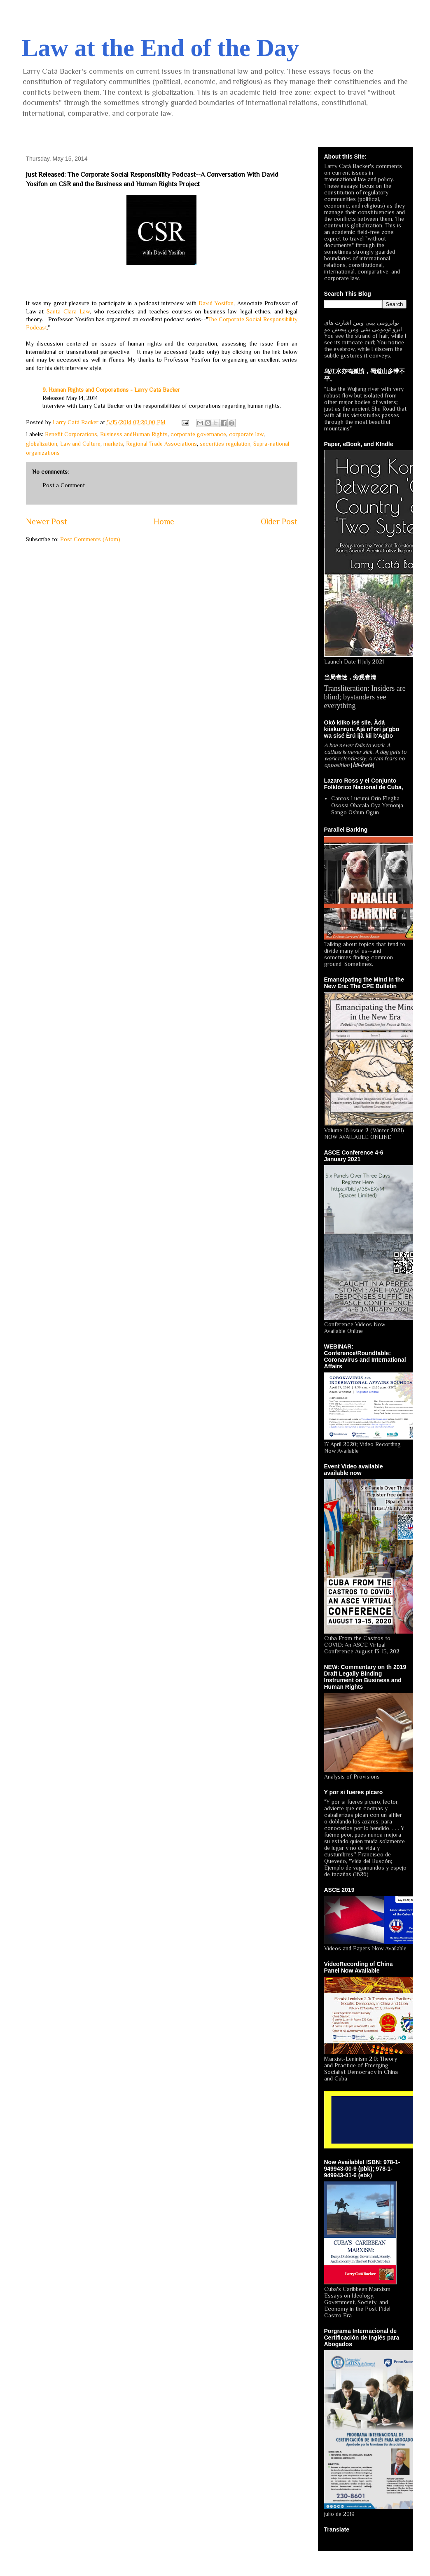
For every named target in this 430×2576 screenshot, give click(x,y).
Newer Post (46, 521)
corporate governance (198, 434)
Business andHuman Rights (134, 434)
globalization (41, 443)
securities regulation (225, 443)
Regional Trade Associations (161, 443)
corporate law (246, 434)
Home (164, 521)
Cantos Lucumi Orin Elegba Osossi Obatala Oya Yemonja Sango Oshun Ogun (367, 805)
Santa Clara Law (68, 311)
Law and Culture (80, 443)
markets (113, 443)
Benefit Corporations (71, 434)
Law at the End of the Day (160, 47)
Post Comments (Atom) (90, 539)
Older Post (279, 521)
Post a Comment (63, 485)
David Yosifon (216, 303)
